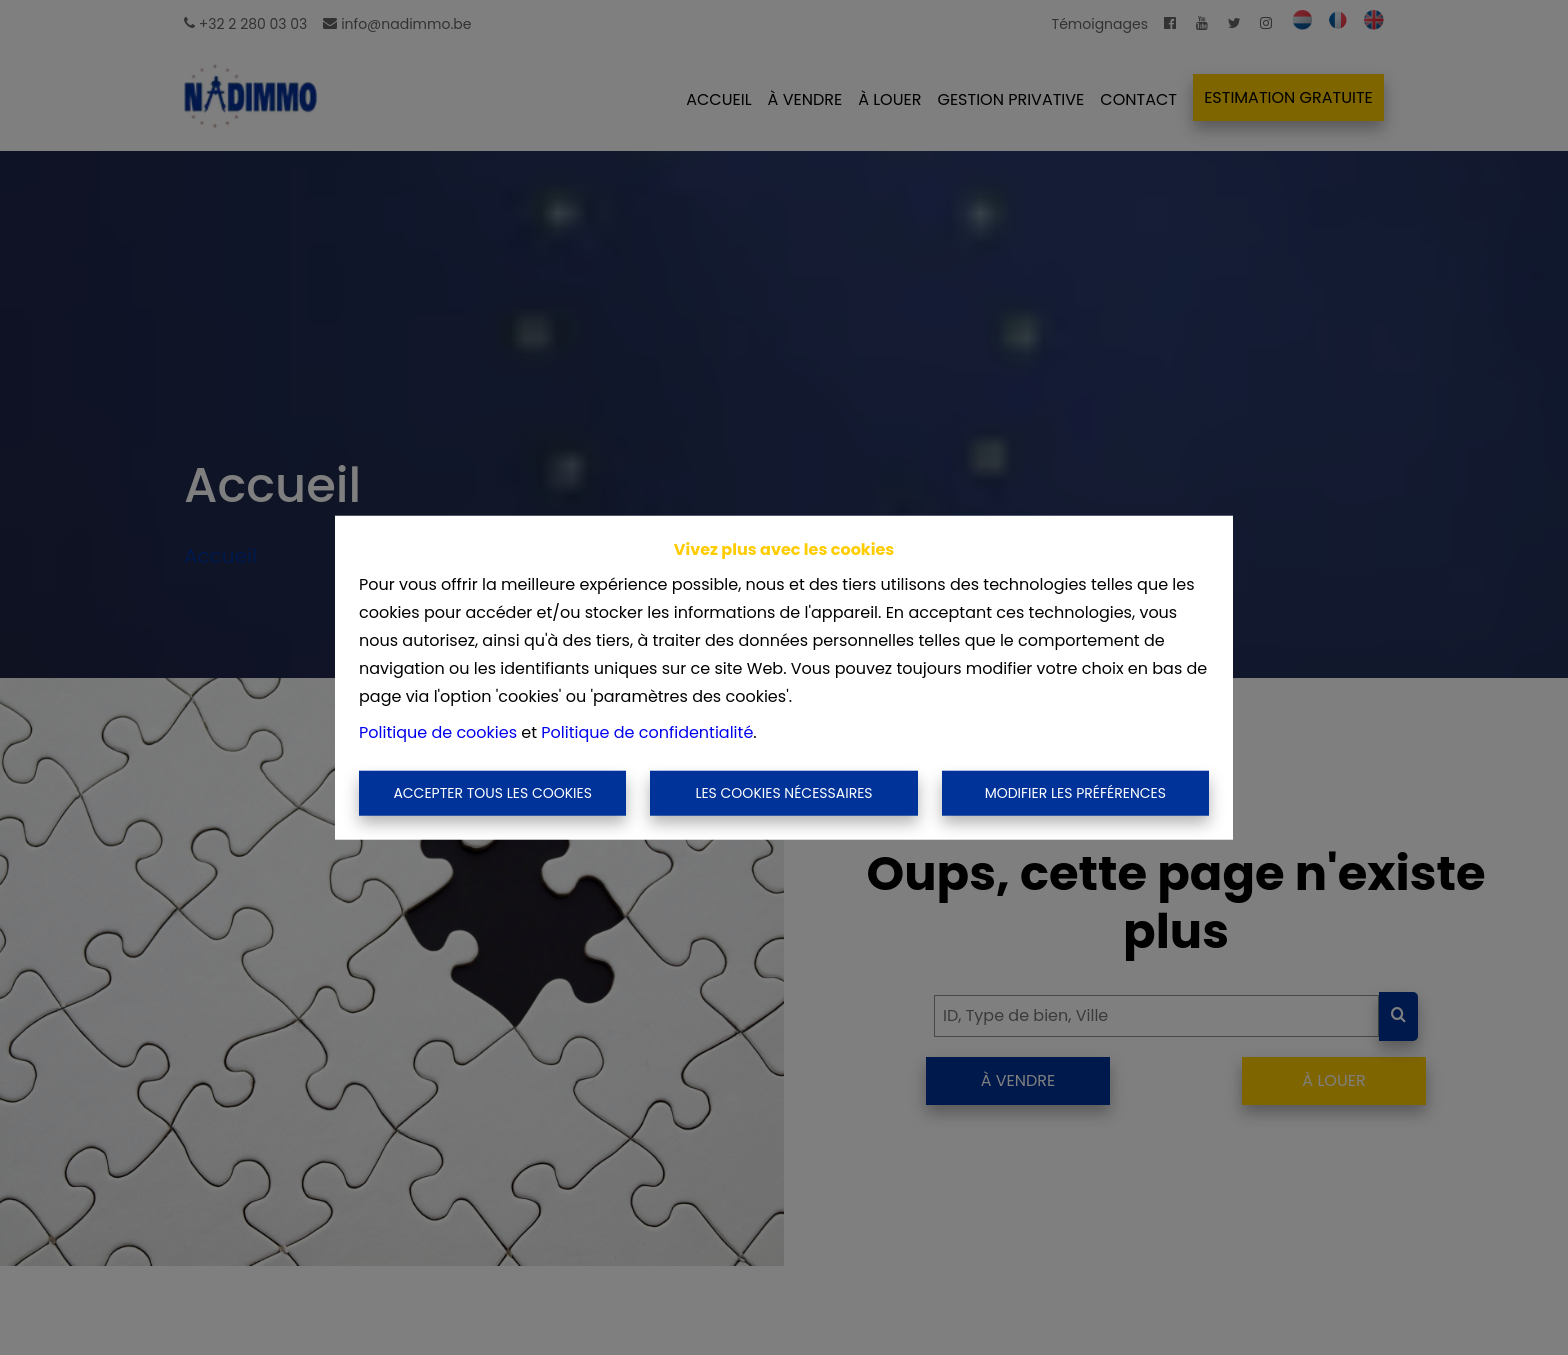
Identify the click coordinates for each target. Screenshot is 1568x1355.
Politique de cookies (438, 731)
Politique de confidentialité (647, 731)
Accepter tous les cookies (492, 793)
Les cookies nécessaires (783, 793)
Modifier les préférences (1075, 793)
